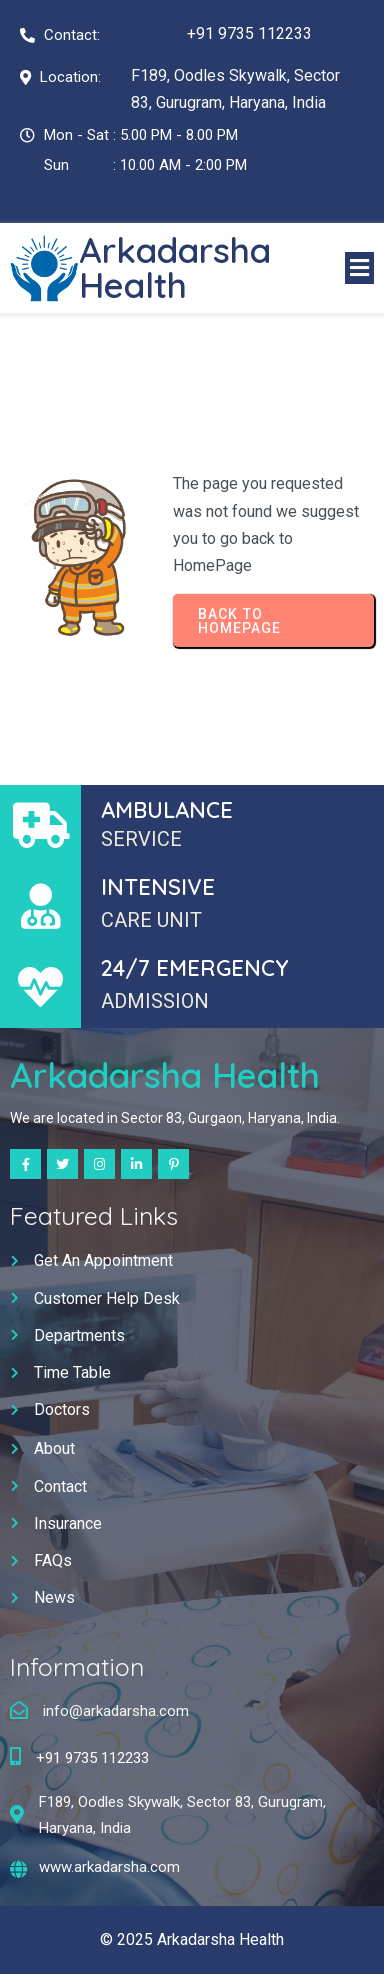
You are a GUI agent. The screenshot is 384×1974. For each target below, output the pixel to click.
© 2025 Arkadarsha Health (192, 1939)
